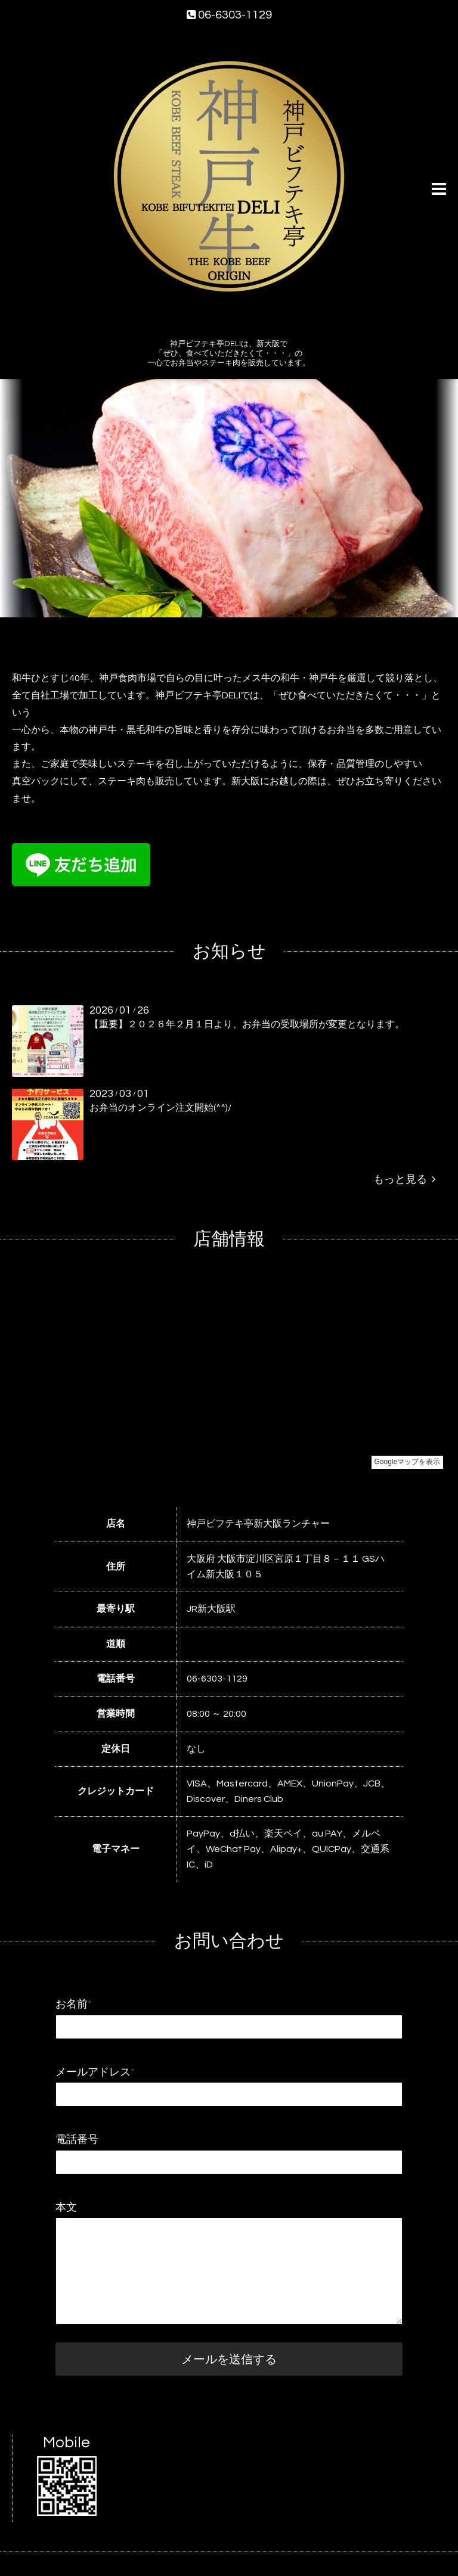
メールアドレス (95, 2072)
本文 (66, 2207)
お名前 (73, 2004)
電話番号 (76, 2139)
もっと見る (404, 1179)
